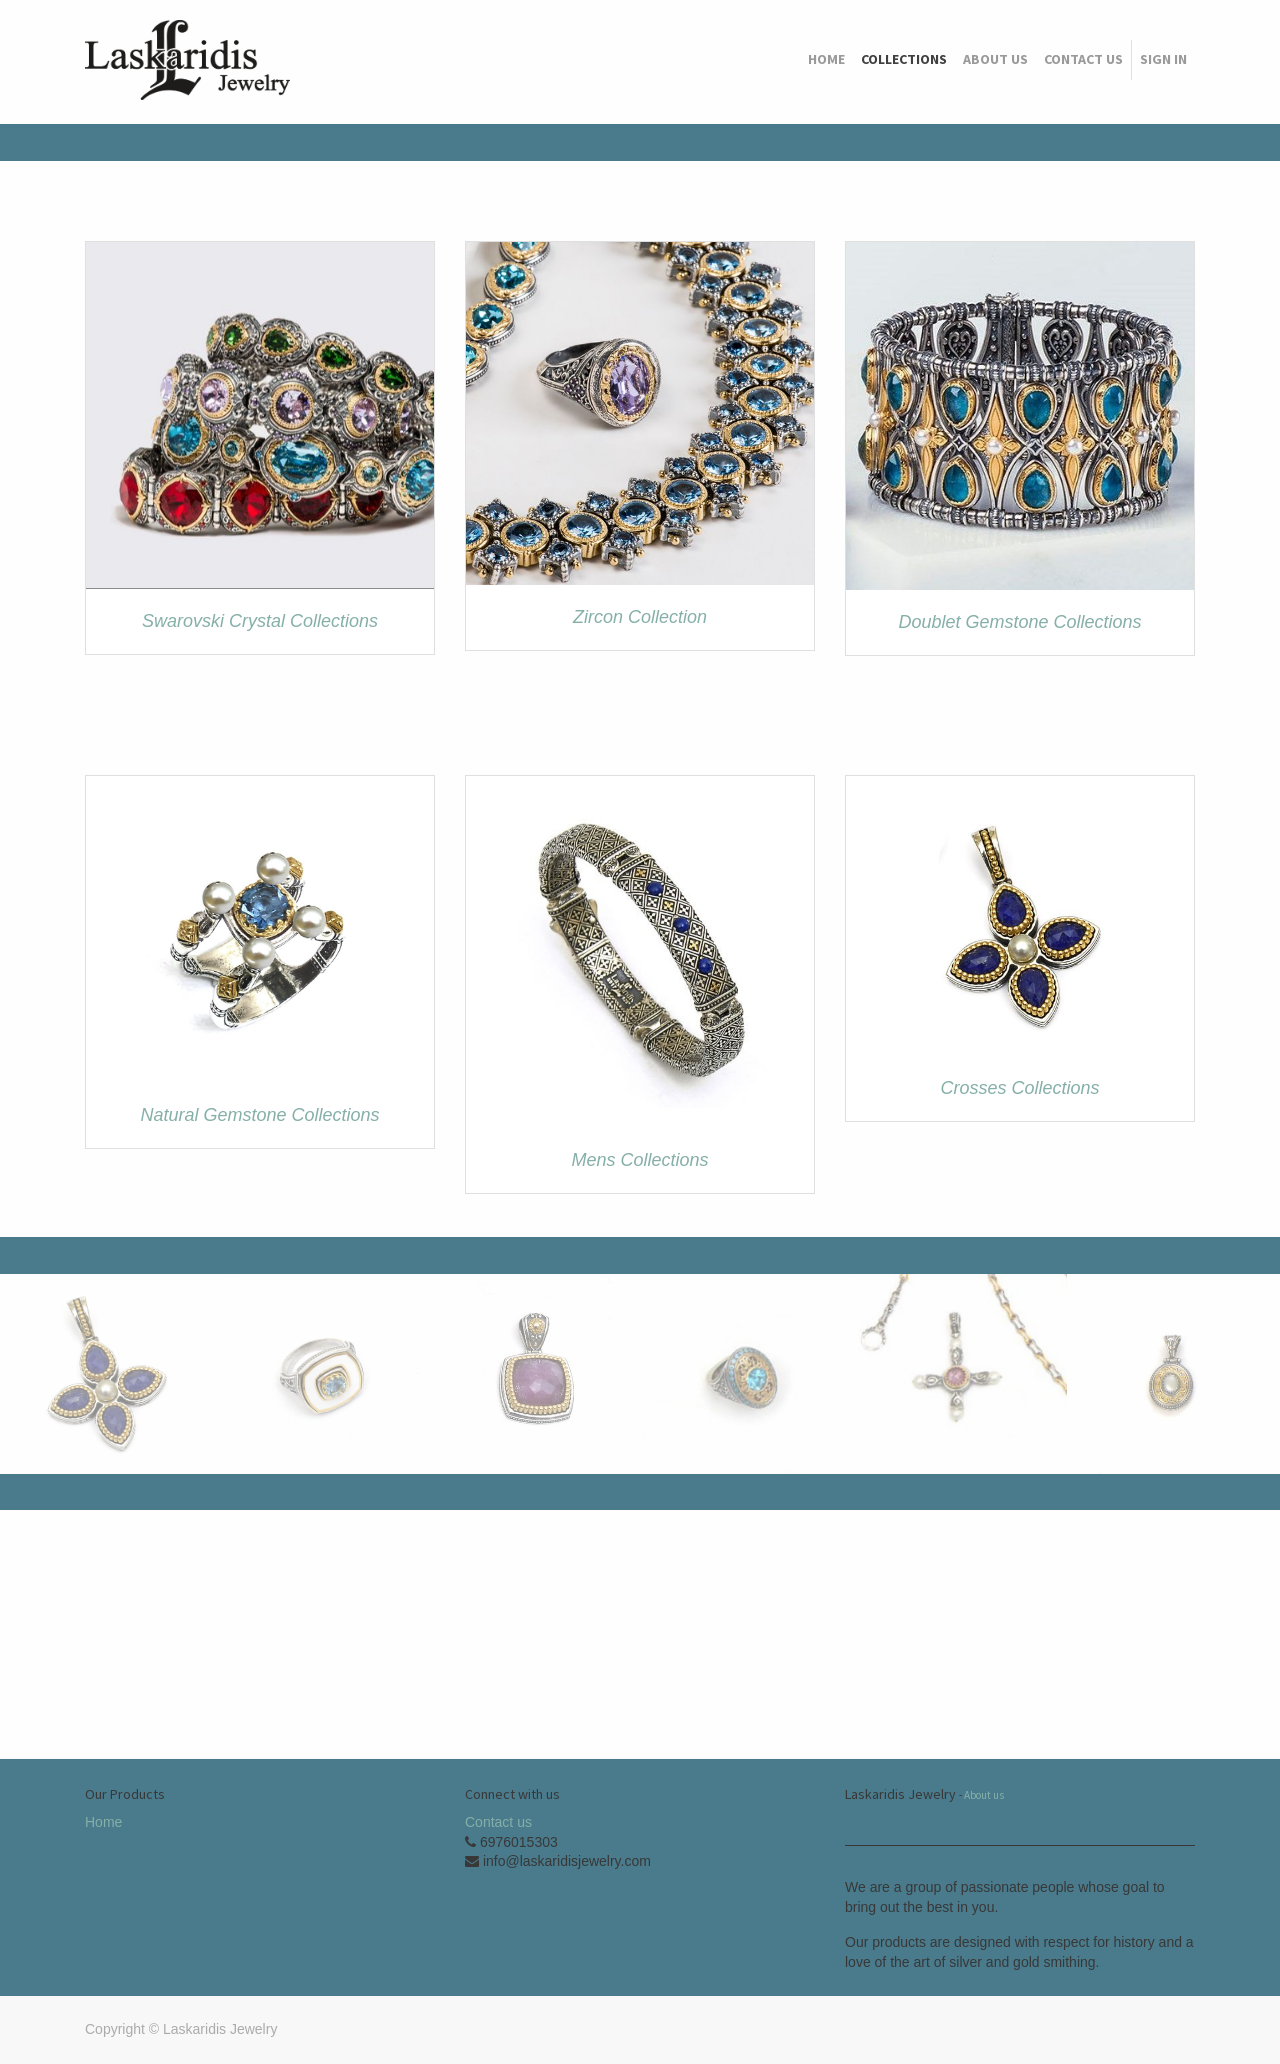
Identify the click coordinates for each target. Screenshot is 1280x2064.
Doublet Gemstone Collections (1019, 622)
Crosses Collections (1019, 1088)
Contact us (498, 1822)
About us (984, 1795)
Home (103, 1822)
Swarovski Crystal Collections (260, 621)
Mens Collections (639, 1160)
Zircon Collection (640, 617)
